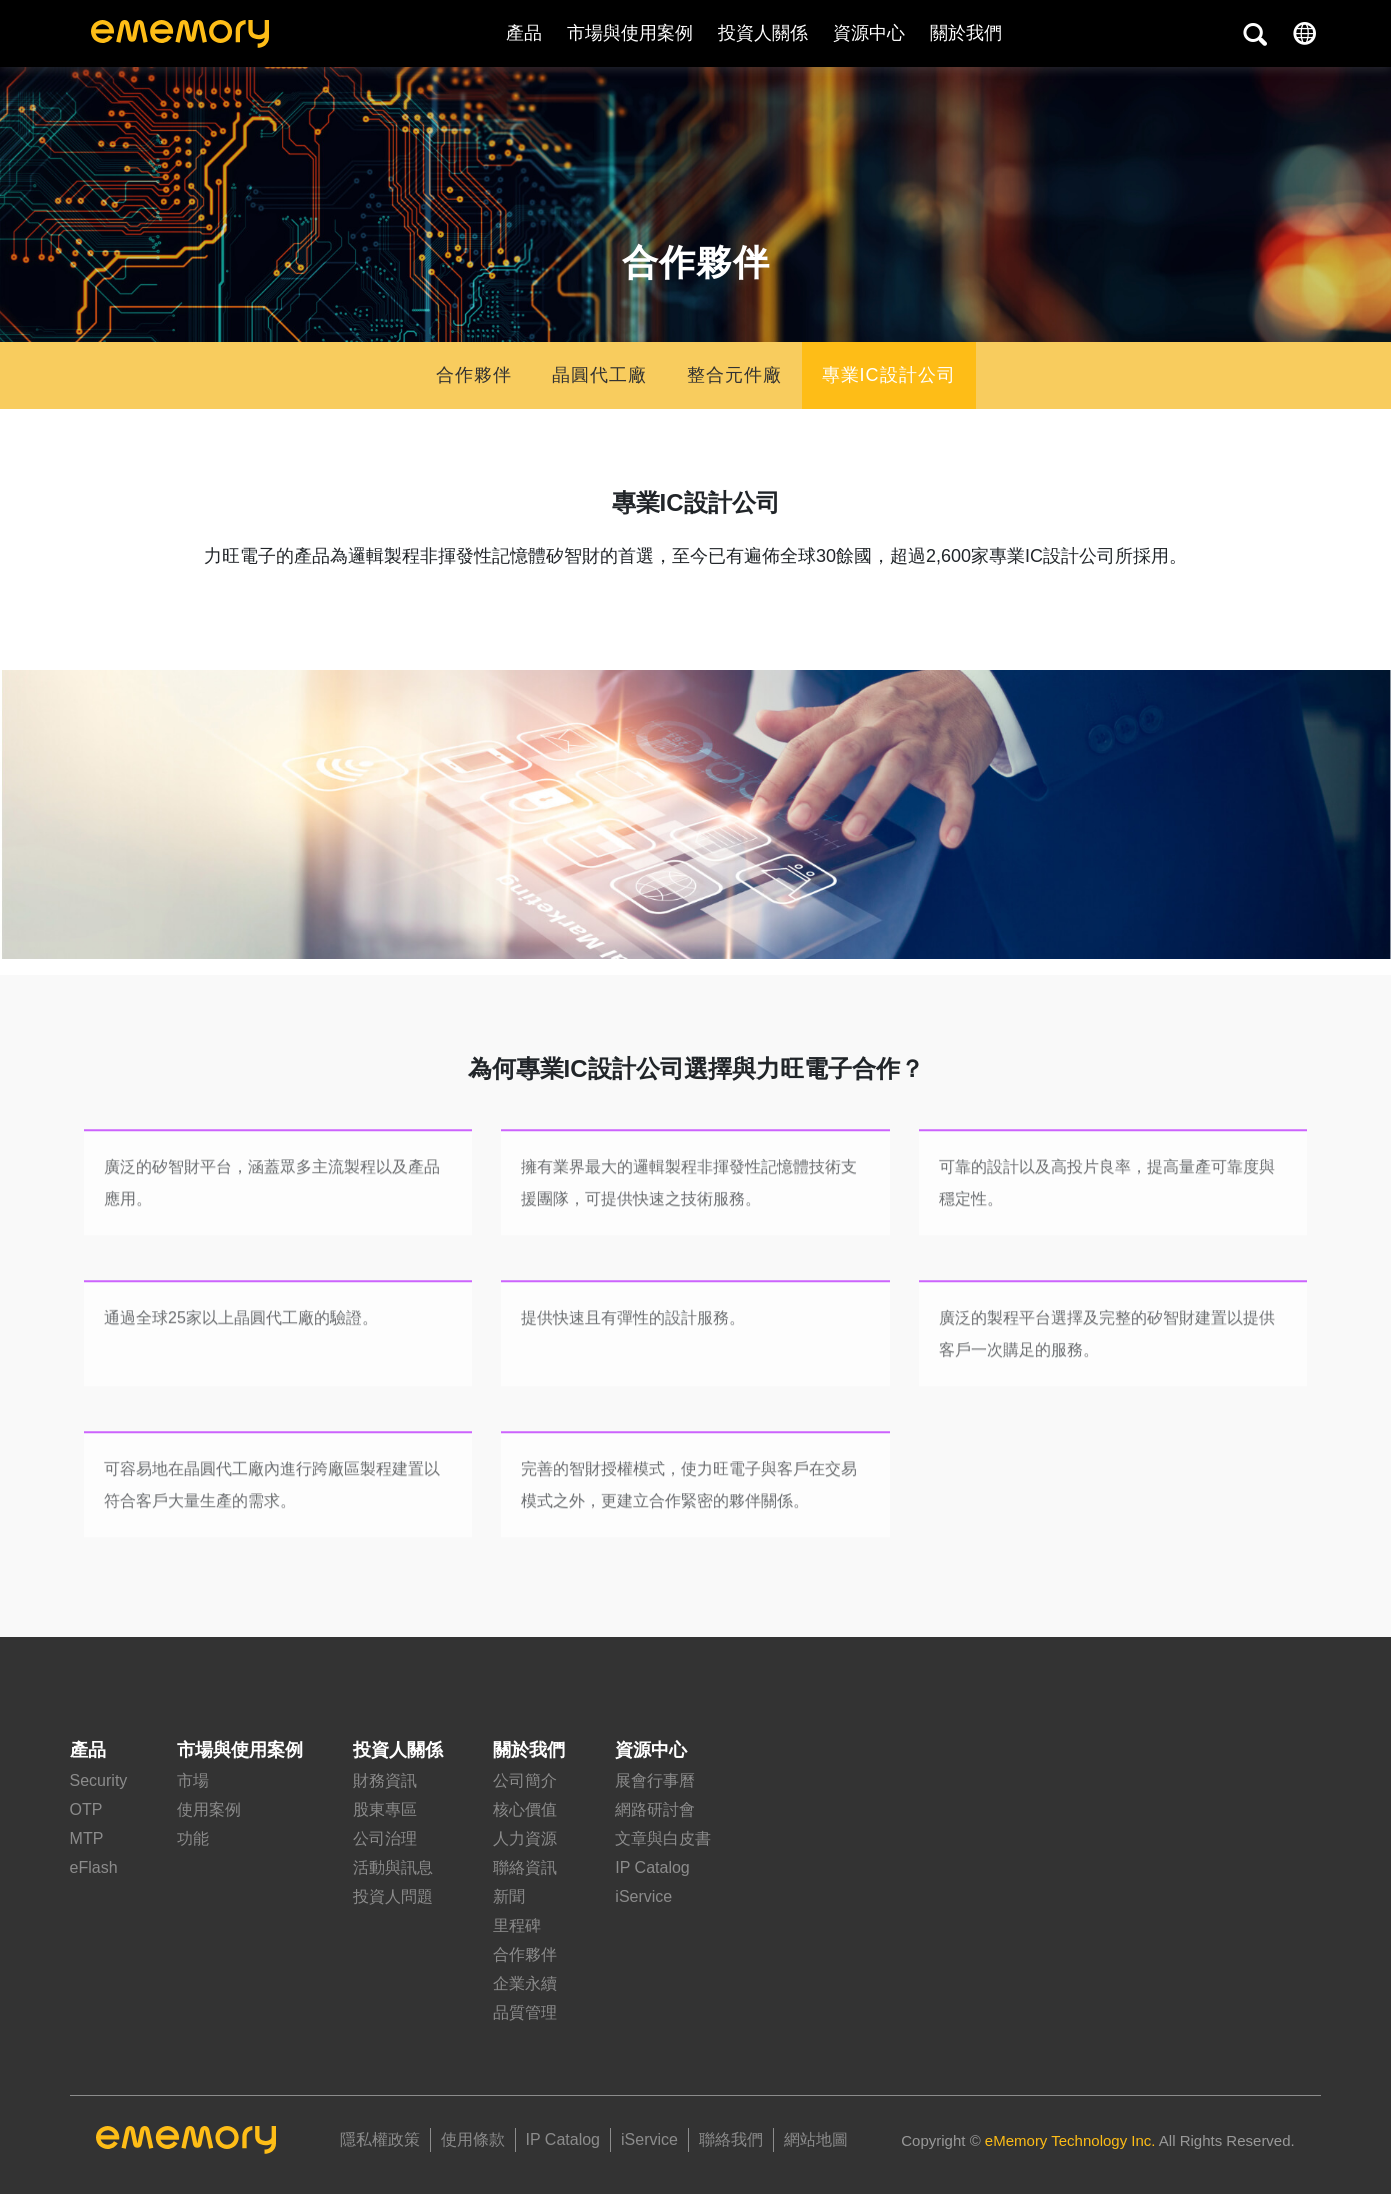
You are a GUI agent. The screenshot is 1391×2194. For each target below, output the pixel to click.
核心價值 (525, 1809)
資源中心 (869, 33)
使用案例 (209, 1809)
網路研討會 (655, 1809)
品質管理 (525, 2012)
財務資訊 (385, 1780)
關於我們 (529, 1750)
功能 (193, 1838)
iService (643, 1896)
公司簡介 (525, 1780)
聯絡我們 (731, 2139)
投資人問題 (393, 1896)
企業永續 (525, 1983)
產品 (524, 33)
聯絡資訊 (525, 1867)
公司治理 (385, 1838)
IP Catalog (652, 1867)
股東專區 (385, 1809)
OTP (86, 1809)
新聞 (509, 1896)
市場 (193, 1780)
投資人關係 (763, 33)
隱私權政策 (380, 2139)
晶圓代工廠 (599, 375)
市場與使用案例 (630, 33)
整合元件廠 (734, 375)
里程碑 (517, 1925)
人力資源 (525, 1838)
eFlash (94, 1867)
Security (99, 1780)
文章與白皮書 (663, 1838)
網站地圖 (816, 2139)
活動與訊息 (393, 1867)
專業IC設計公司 (889, 375)
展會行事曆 (655, 1780)
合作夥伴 (474, 375)
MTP (87, 1838)
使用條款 (473, 2139)
